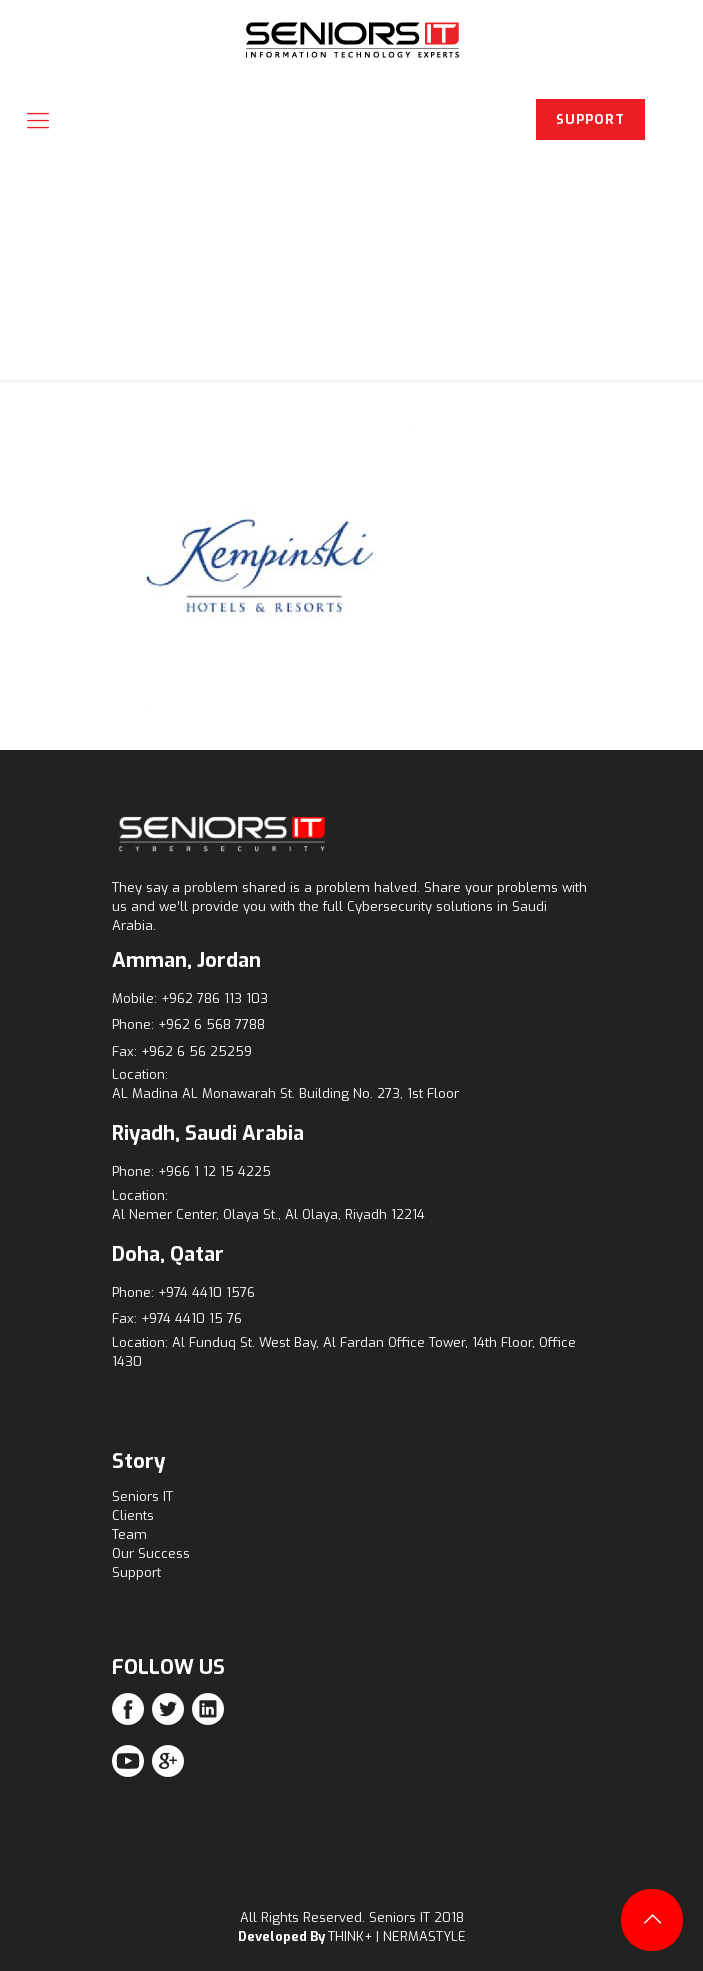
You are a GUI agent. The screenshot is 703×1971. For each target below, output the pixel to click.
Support (136, 1572)
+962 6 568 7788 (211, 1024)
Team (129, 1534)
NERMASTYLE (424, 1936)
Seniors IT (142, 1496)
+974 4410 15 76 (191, 1318)
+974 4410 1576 (206, 1292)
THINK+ (350, 1936)
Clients (133, 1515)
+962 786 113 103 (214, 998)
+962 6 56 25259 (196, 1051)
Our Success (151, 1553)
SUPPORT (590, 119)
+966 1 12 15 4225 (214, 1171)
